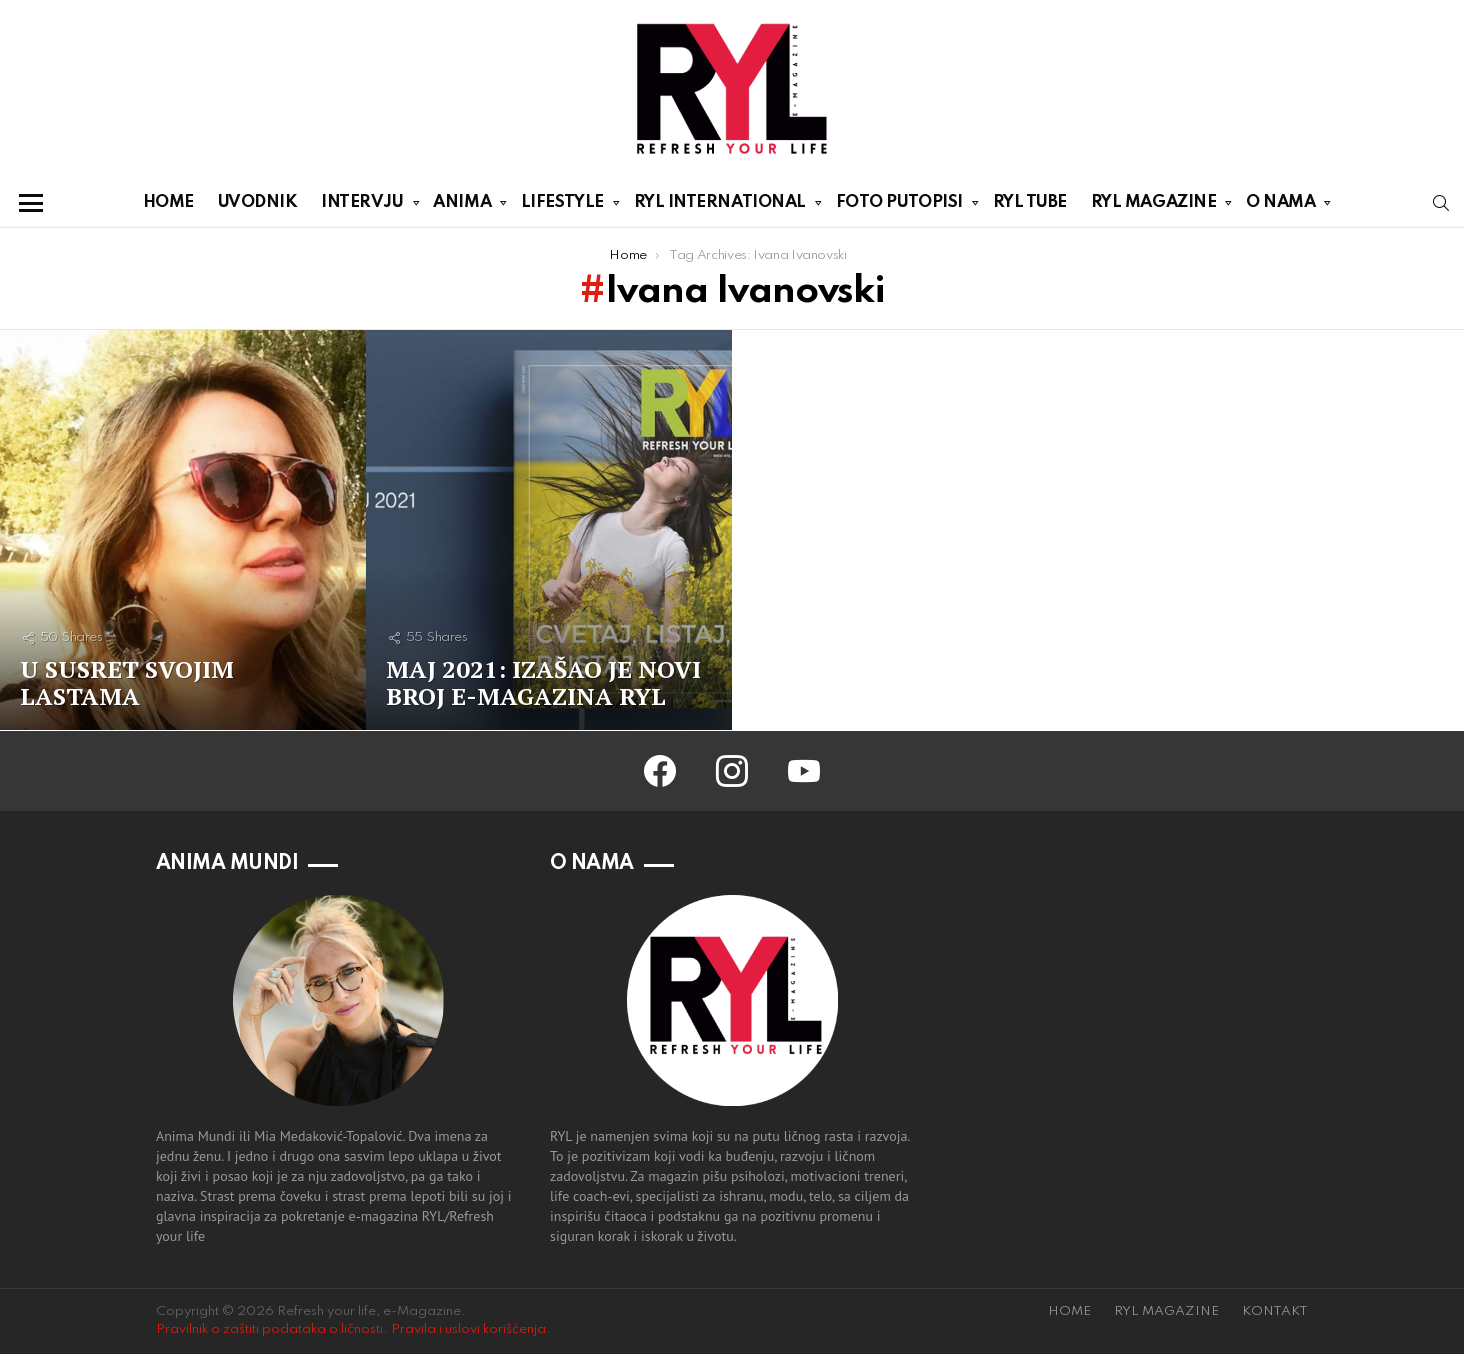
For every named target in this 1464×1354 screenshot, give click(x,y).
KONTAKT (1275, 1311)
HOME (168, 202)
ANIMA (462, 206)
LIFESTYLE (562, 206)
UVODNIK (258, 202)
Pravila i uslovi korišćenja (468, 1329)
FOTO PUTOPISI (899, 206)
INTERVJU (362, 206)
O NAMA (1280, 206)
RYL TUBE (1030, 202)
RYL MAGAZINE (1154, 206)
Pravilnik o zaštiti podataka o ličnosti (269, 1329)
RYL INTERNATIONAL (720, 206)
